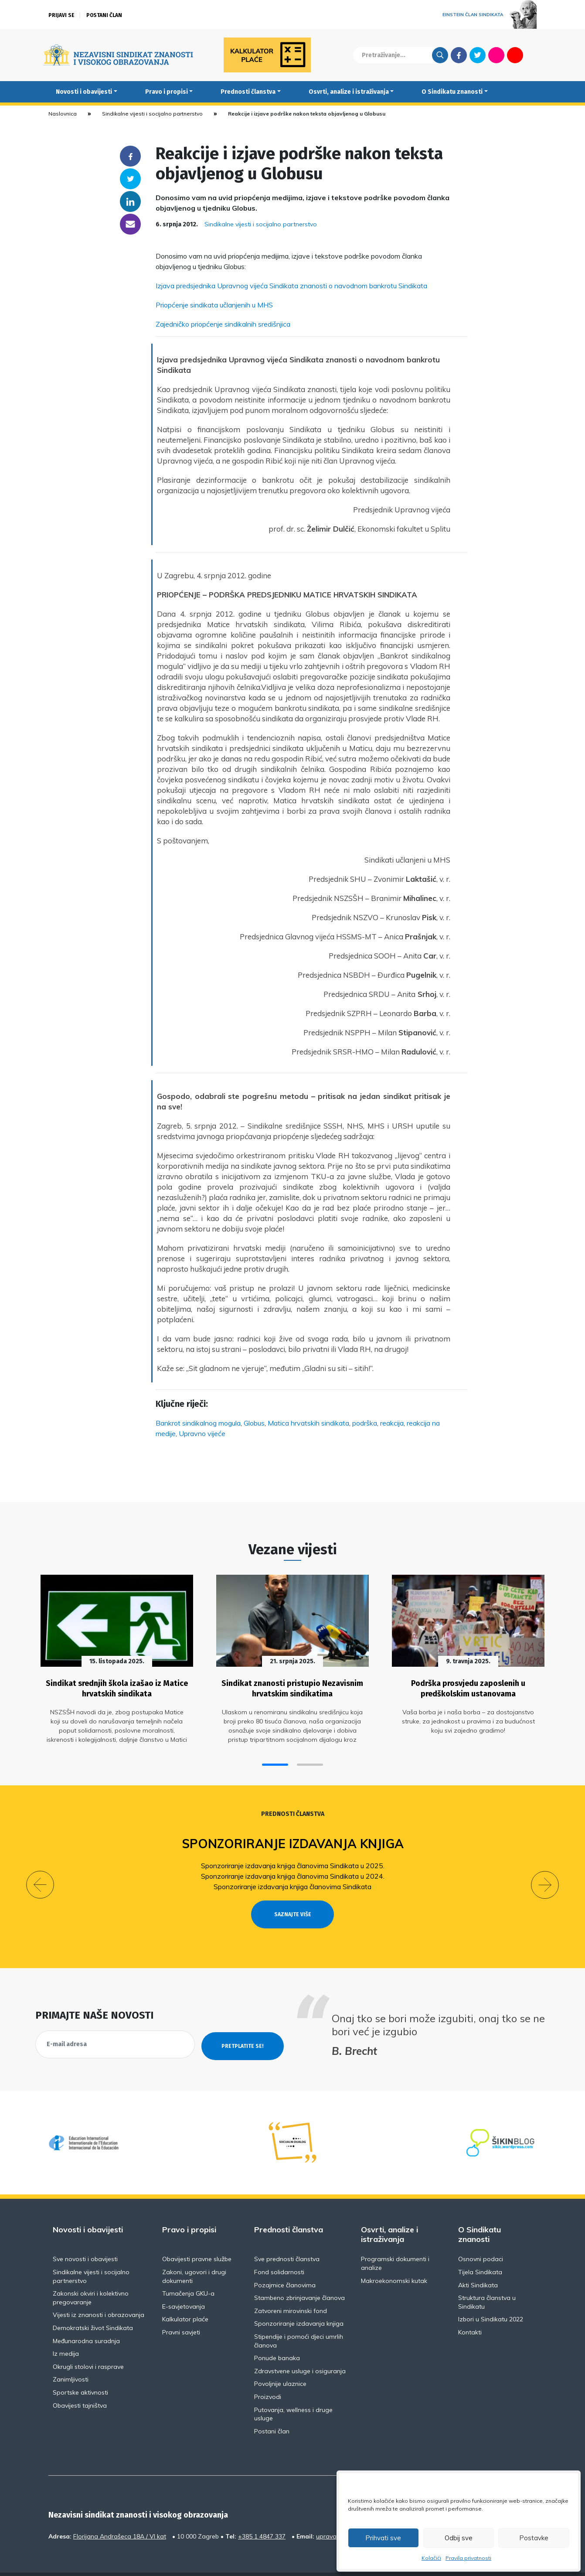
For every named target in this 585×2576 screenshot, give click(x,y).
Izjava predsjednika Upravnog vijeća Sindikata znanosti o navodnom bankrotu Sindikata (291, 285)
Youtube (515, 55)
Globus (254, 1423)
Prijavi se (61, 15)
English (534, 55)
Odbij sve (459, 2538)
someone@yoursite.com (130, 224)
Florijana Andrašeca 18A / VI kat (119, 2514)
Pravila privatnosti (468, 2558)
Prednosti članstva (248, 92)
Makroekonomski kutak (394, 2259)
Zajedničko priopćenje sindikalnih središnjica (223, 324)
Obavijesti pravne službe (196, 2237)
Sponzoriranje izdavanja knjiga (293, 1837)
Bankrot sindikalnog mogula (198, 1423)
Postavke (533, 2538)
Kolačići (431, 2558)
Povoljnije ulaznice (280, 2362)
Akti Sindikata (478, 2263)
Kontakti (470, 2310)
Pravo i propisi (166, 92)
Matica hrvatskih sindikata (308, 1423)
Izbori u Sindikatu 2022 (490, 2297)
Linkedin (130, 201)
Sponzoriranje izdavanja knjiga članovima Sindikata (292, 1880)
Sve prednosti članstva (287, 2237)
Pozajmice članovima (285, 2263)
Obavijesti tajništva (80, 2384)
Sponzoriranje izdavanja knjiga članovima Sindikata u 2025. (292, 1859)
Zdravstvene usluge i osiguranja (300, 2349)
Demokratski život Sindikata (93, 2306)
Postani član (104, 15)
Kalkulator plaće (185, 2297)
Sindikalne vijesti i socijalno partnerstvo (152, 113)
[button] (275, 1758)
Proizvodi (267, 2375)
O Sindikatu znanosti (452, 92)
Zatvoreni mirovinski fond (290, 2289)
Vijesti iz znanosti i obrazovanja (98, 2293)
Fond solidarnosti (279, 2250)
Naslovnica (62, 113)
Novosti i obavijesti (84, 92)
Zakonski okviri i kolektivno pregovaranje (91, 2276)
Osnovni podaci (480, 2237)
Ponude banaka (277, 2336)
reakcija (392, 1423)
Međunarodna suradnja (86, 2319)
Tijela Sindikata (480, 2250)
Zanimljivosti (70, 2357)
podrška (364, 1423)
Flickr (496, 55)
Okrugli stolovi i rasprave (88, 2345)
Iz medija (66, 2332)
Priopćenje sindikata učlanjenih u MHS (214, 304)
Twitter (477, 55)
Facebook (459, 55)
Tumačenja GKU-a (188, 2272)
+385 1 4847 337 (262, 2514)
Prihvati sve (383, 2538)
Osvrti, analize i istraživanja (349, 92)
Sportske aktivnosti (80, 2371)
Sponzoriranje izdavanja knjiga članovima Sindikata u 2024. (292, 1870)
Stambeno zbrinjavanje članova (299, 2276)
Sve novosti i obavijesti (85, 2237)
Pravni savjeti (181, 2310)
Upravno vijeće (202, 1433)
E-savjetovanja (183, 2285)
